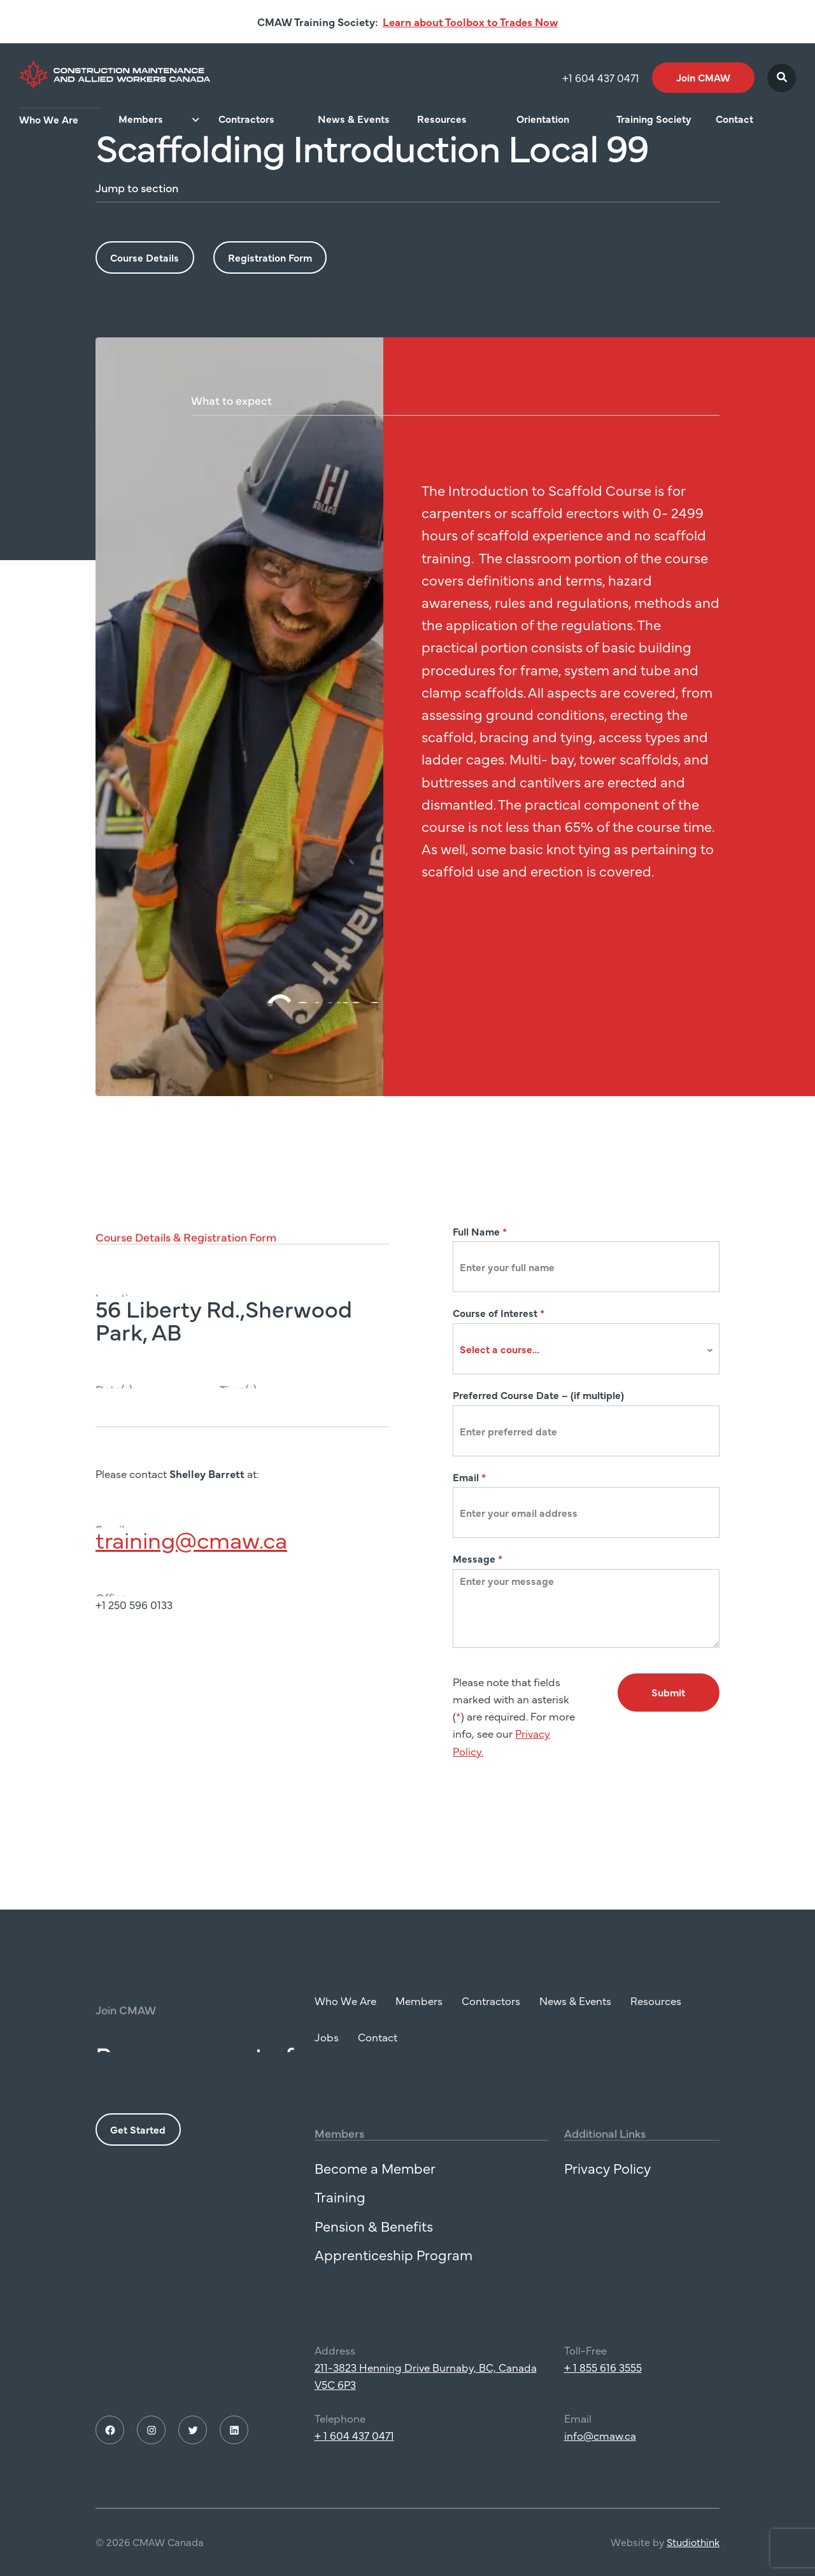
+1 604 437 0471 (600, 77)
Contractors (246, 119)
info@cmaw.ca (600, 2444)
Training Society (653, 119)
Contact (734, 119)
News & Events (354, 119)
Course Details (144, 257)
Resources (442, 119)
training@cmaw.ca (191, 1548)
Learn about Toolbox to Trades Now (470, 21)
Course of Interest (498, 1313)
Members (140, 119)
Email (469, 1477)
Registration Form (270, 257)
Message (477, 1558)
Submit (668, 1692)
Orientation (542, 119)
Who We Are (48, 119)
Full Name (480, 1231)
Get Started (138, 2138)
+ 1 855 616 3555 (603, 2376)
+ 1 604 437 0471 (354, 2444)
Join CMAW (703, 77)
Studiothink (693, 2551)
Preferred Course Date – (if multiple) (538, 1395)
